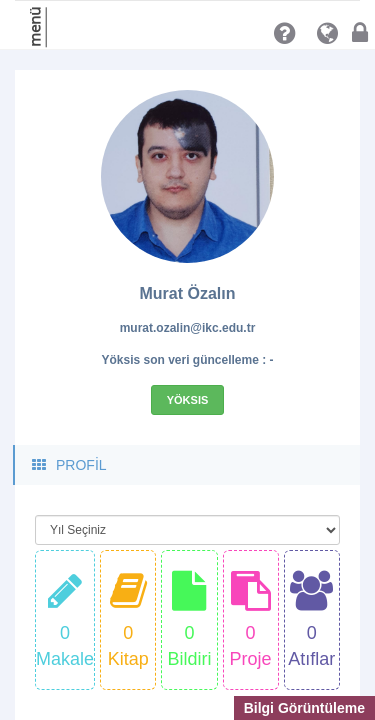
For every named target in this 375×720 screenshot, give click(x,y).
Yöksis (188, 400)
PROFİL (68, 465)
